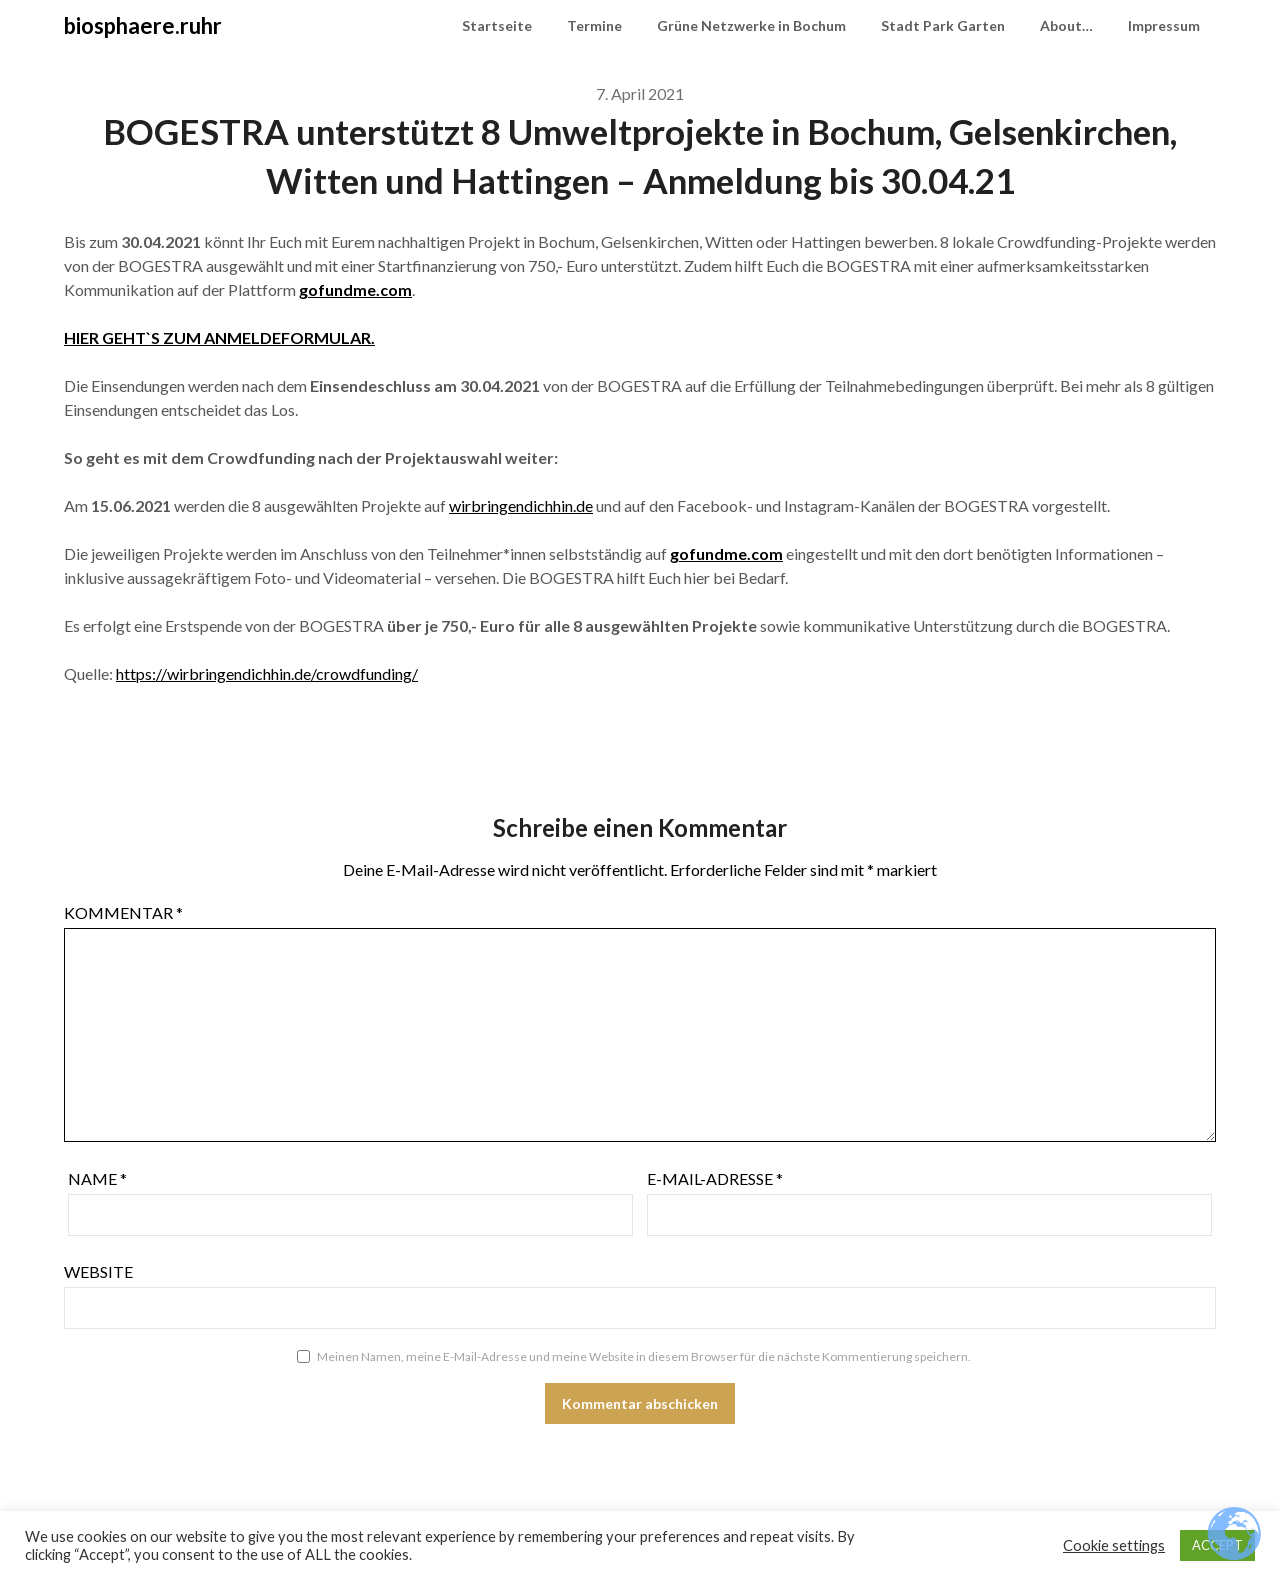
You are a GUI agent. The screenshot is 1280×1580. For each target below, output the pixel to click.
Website (98, 1271)
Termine (594, 25)
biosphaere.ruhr (143, 25)
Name (97, 1178)
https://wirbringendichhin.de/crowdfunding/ (267, 673)
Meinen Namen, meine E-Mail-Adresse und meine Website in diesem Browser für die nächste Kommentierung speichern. (644, 1356)
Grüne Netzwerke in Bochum (751, 25)
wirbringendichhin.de (521, 505)
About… (1066, 25)
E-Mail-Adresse (715, 1178)
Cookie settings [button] (1114, 1545)
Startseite (497, 25)
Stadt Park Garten (943, 25)
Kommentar (123, 912)
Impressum (1164, 25)
